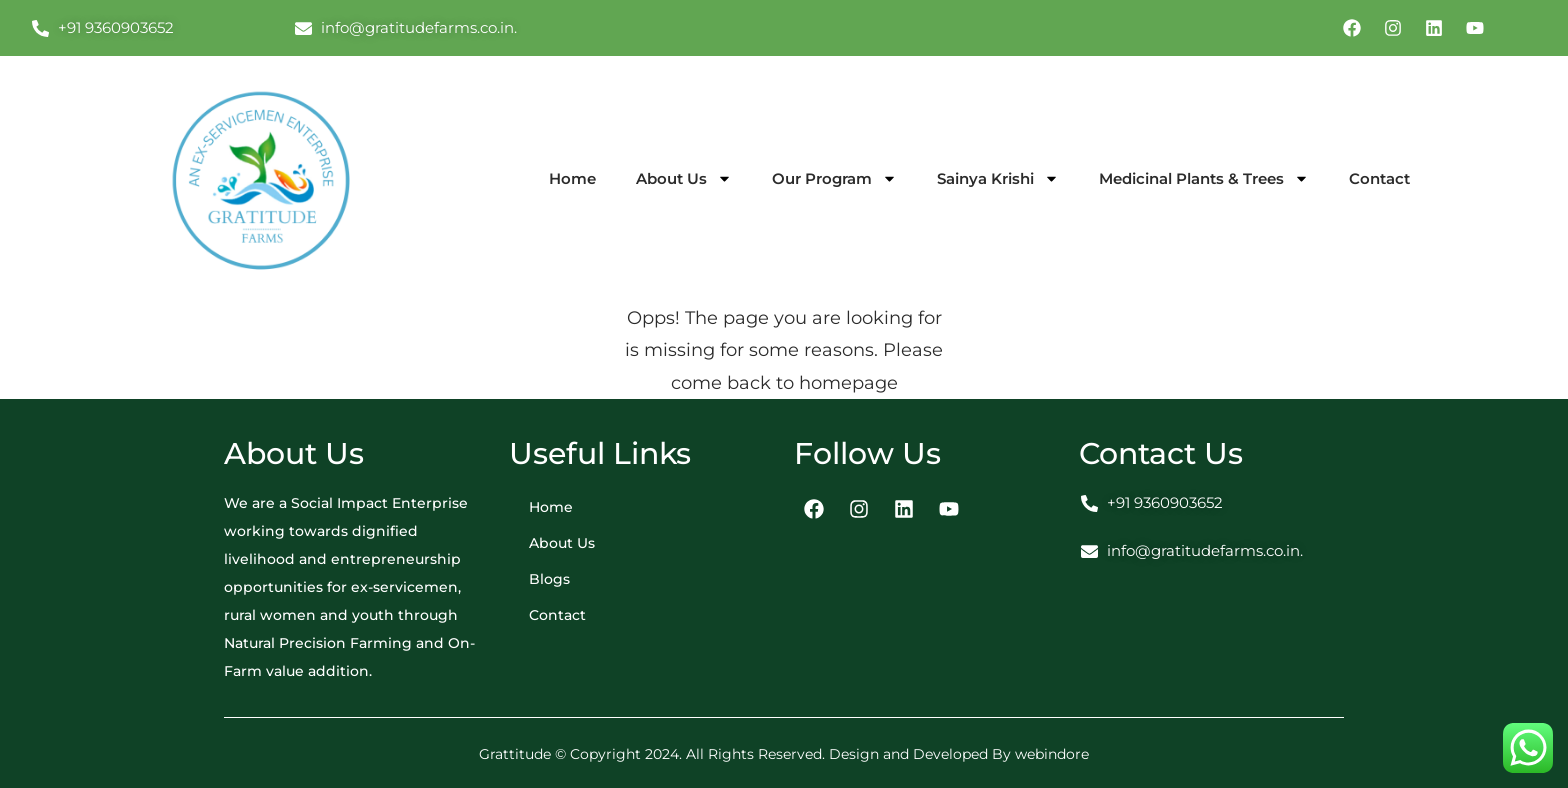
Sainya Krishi (998, 178)
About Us (684, 178)
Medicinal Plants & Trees (1204, 178)
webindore (1052, 754)
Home (572, 178)
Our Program (834, 178)
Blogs (549, 579)
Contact (1379, 178)
